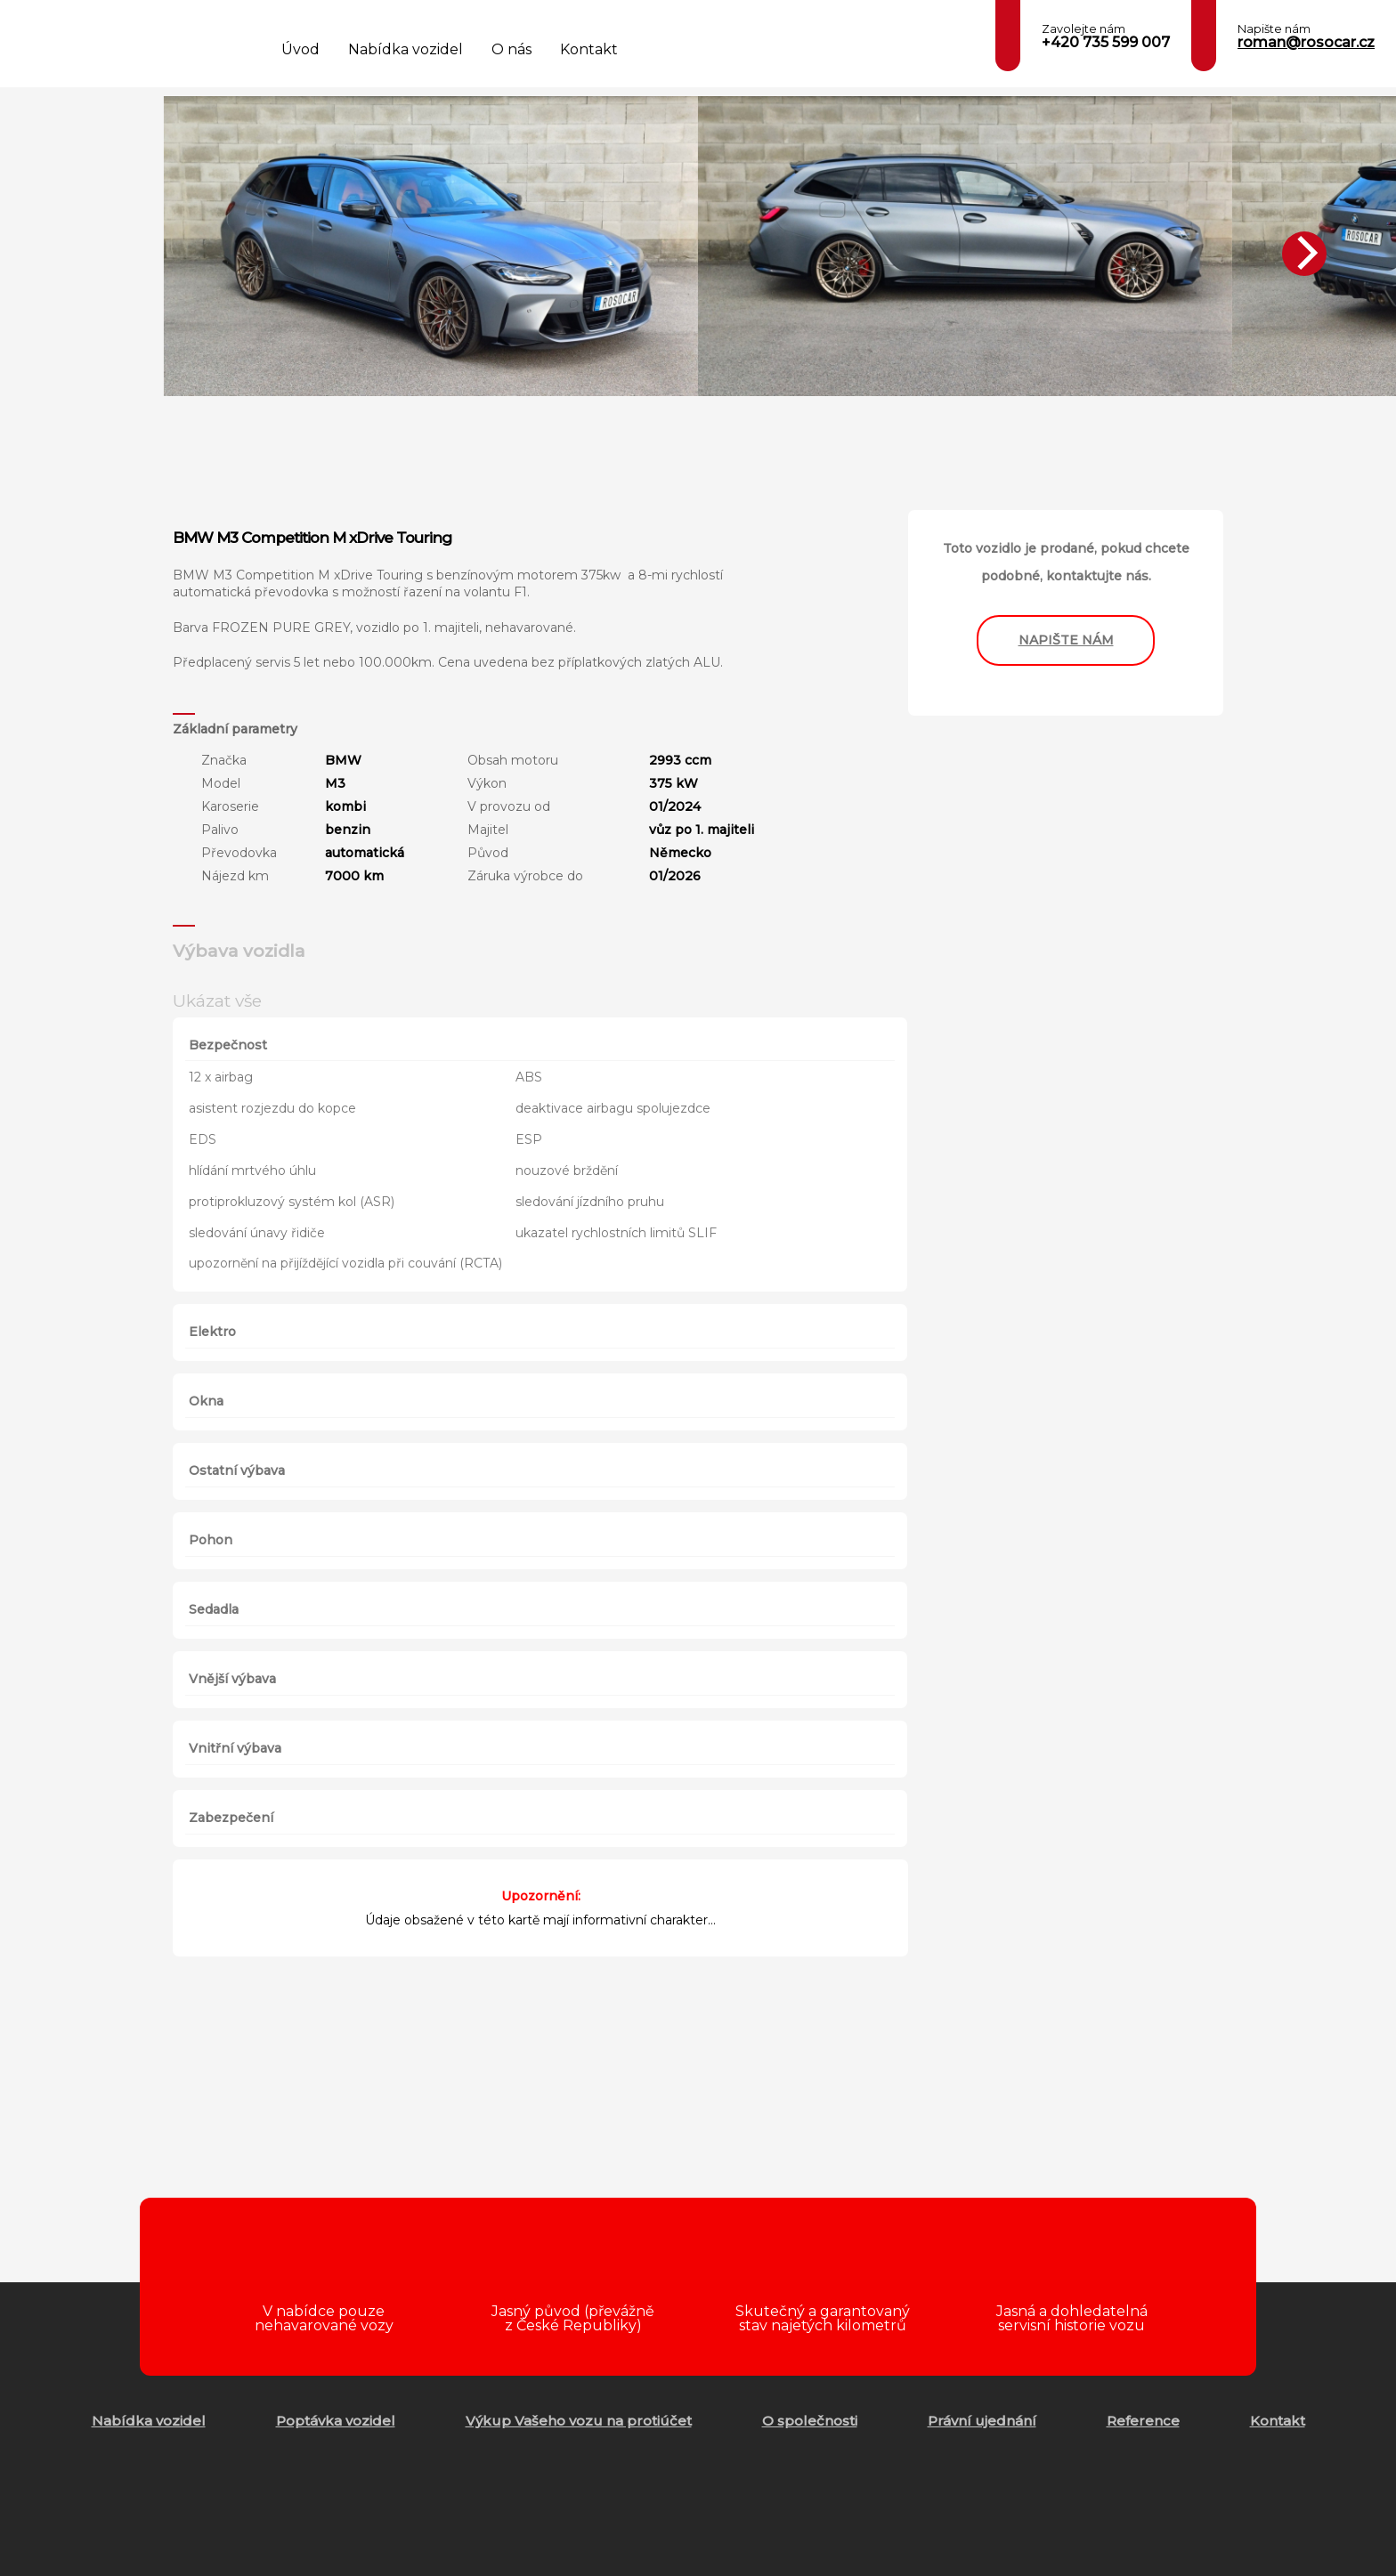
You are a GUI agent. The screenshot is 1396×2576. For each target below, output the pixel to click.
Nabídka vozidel (405, 49)
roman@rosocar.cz (1306, 42)
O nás (511, 49)
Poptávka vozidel (335, 2420)
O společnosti (809, 2420)
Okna (206, 1401)
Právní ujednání (982, 2420)
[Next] (1304, 253)
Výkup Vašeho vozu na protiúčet (579, 2420)
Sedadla (214, 1609)
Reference (1143, 2420)
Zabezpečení (231, 1818)
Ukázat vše (217, 1000)
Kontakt (589, 49)
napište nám (1066, 640)
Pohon (210, 1540)
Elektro (212, 1332)
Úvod (300, 49)
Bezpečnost (228, 1045)
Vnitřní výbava (235, 1748)
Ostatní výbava (237, 1470)
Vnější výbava (232, 1679)
